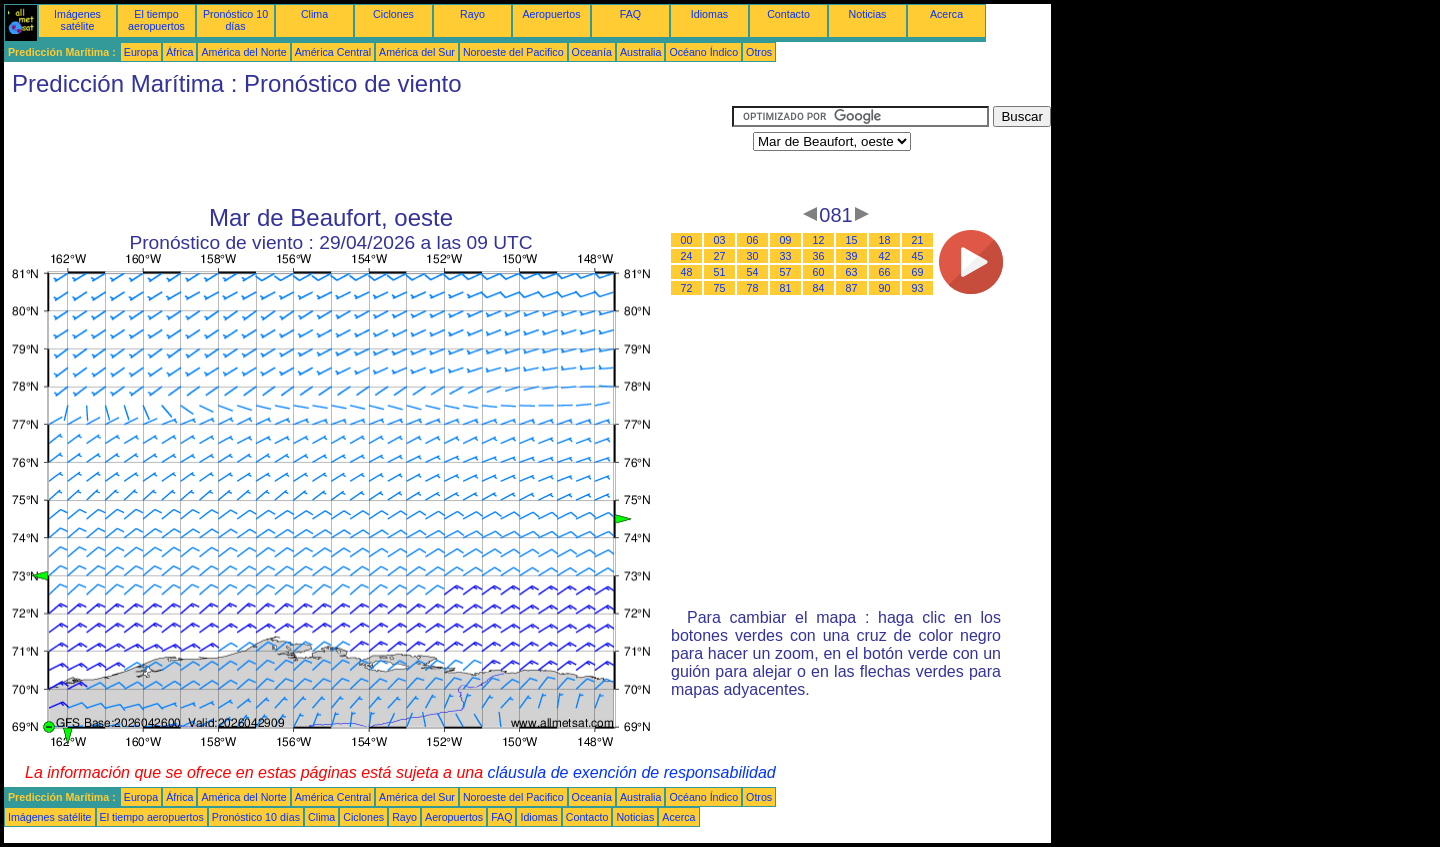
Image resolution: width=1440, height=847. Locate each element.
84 (819, 288)
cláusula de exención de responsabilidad (632, 772)
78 (753, 288)
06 (753, 240)
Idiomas (709, 14)
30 (753, 256)
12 (819, 240)
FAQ (630, 14)
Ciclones (393, 14)
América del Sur (417, 52)
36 (819, 256)
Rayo (472, 14)
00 (687, 240)
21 (918, 240)
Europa (141, 52)
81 (786, 288)
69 (918, 272)
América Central (333, 52)
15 (852, 240)
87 (852, 288)
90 (885, 288)
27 (720, 256)
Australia (640, 52)
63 (852, 272)
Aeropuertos (551, 14)
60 (819, 272)
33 (786, 256)
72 (687, 288)
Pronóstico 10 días (235, 20)
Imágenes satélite (77, 20)
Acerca (946, 14)
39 (852, 256)
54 (753, 272)
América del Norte (243, 52)
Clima (314, 14)
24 (687, 256)
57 (786, 272)
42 (885, 256)
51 (720, 272)
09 (786, 240)
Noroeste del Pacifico (513, 52)
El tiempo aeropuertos (156, 20)
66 (885, 272)
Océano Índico (703, 52)
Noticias (868, 14)
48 (687, 272)
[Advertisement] (368, 151)
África (179, 52)
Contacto (788, 14)
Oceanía (592, 52)
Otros (759, 52)
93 (918, 288)
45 (918, 256)
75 (720, 288)
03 (720, 240)
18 (885, 240)
